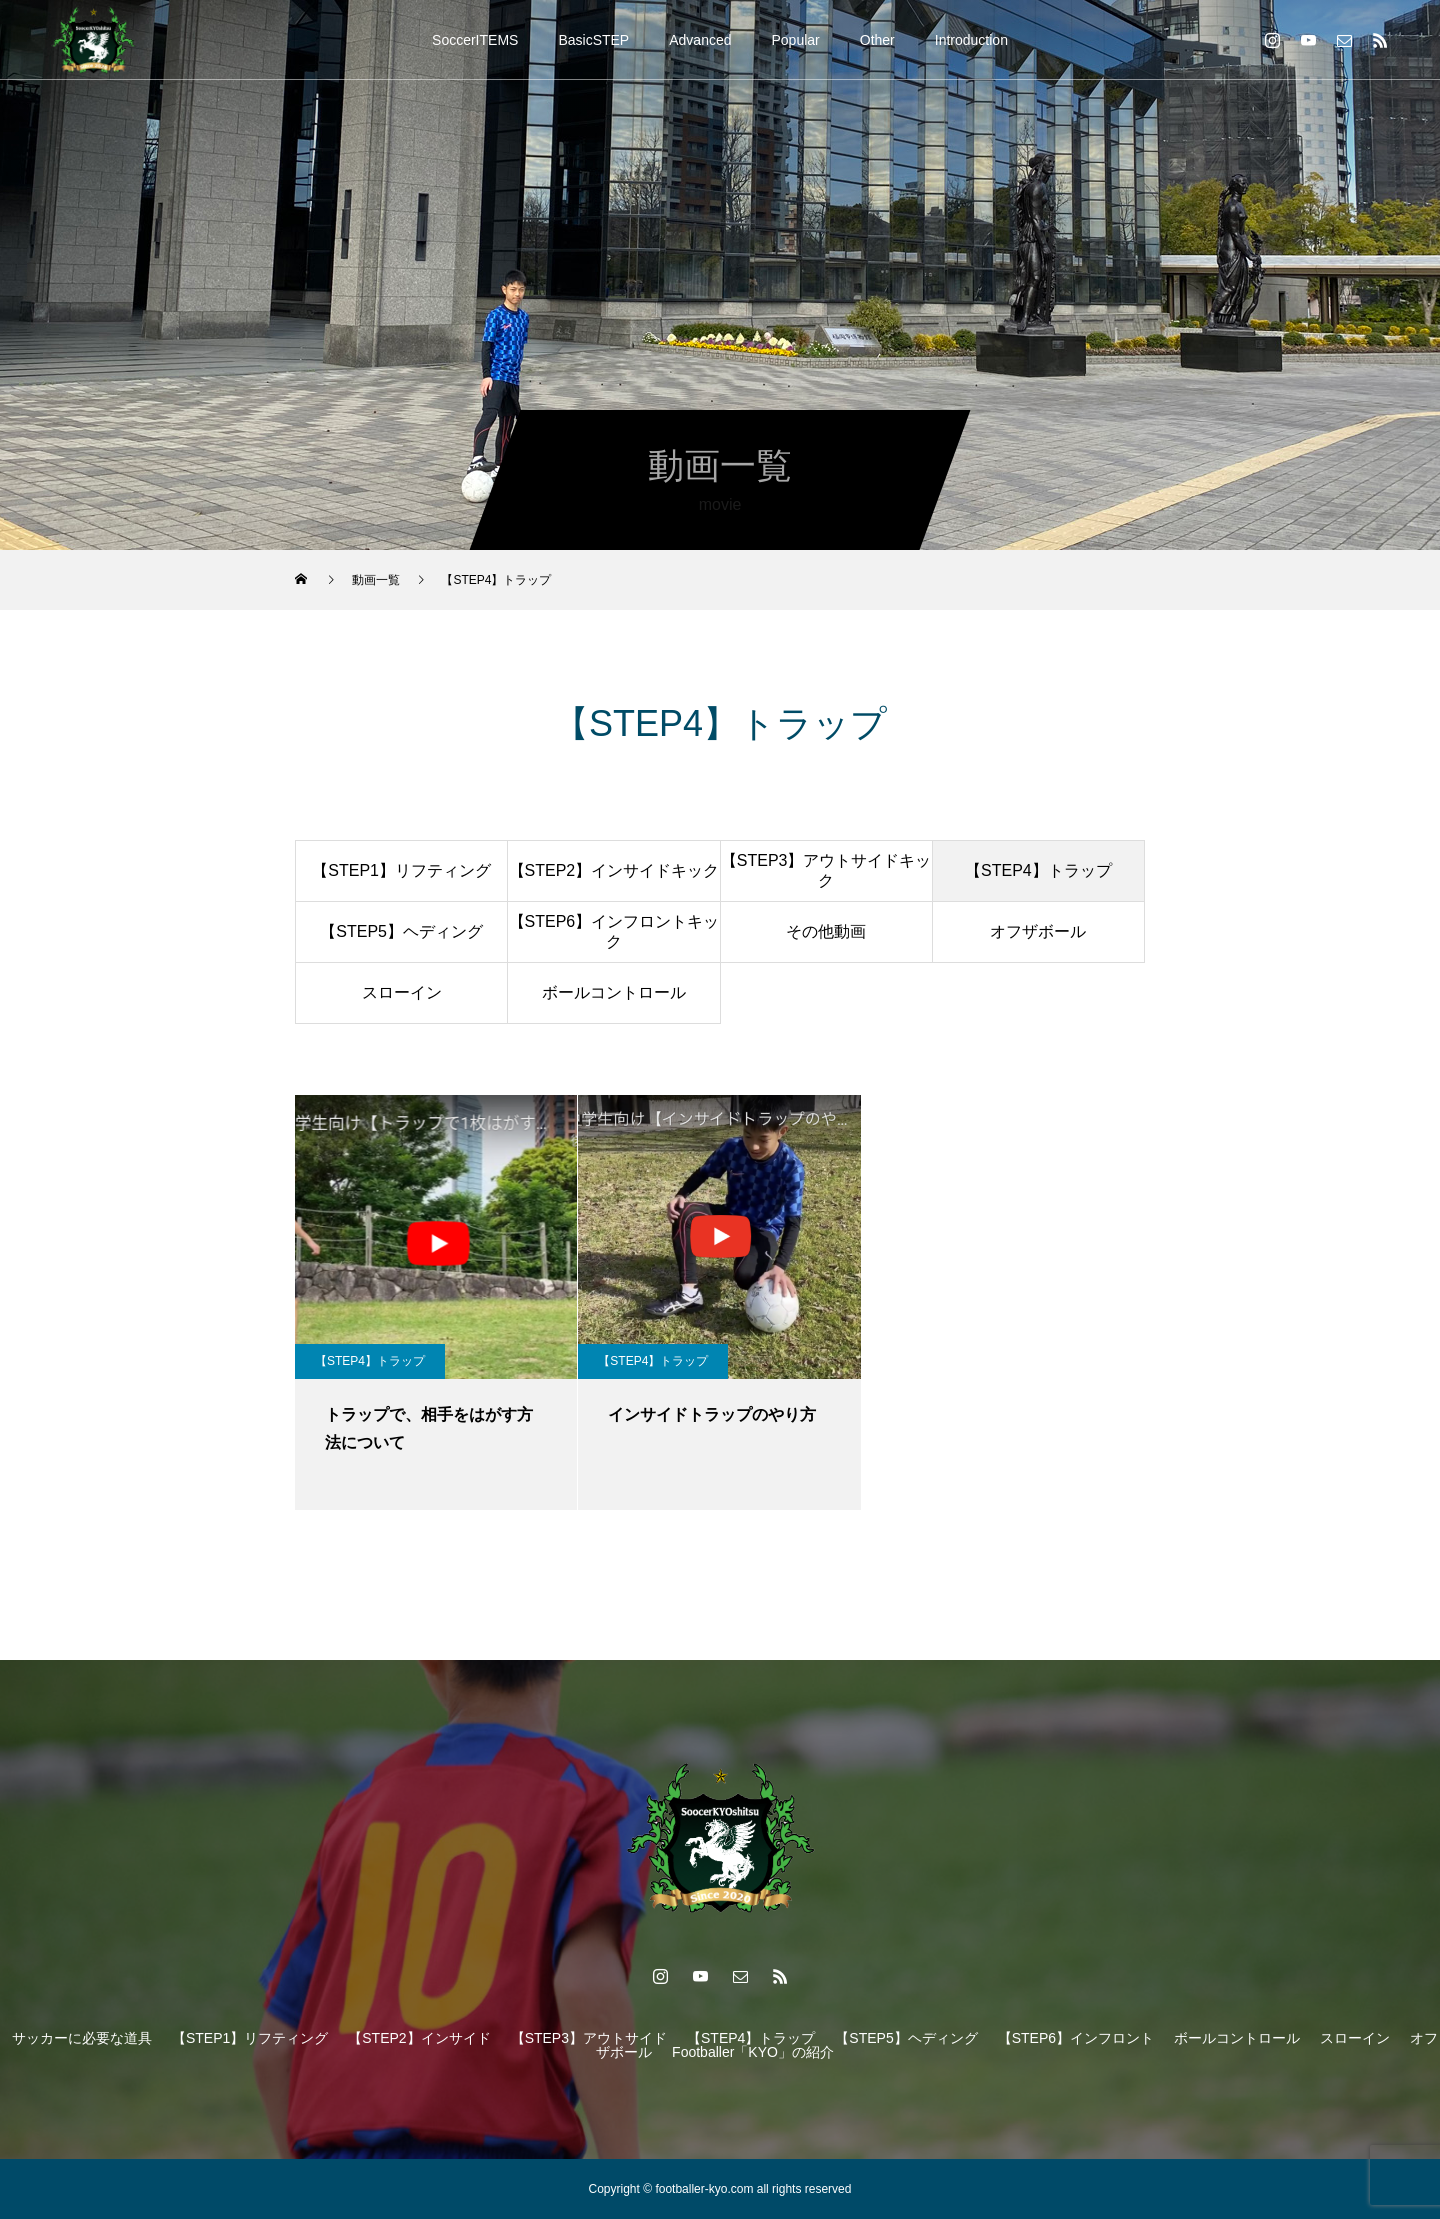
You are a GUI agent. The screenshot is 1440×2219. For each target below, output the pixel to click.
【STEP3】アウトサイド (589, 2038)
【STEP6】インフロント (1076, 2038)
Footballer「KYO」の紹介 (753, 2052)
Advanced (700, 40)
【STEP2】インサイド (419, 2038)
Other (877, 40)
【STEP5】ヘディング (401, 931)
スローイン (402, 992)
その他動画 (826, 931)
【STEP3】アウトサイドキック (826, 870)
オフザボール (1038, 931)
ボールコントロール (614, 992)
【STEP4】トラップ (1038, 870)
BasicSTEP (593, 40)
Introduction (971, 40)
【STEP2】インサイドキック (614, 870)
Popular (796, 40)
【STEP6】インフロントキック (614, 931)
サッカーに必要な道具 (82, 2038)
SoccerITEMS (475, 40)
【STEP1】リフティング (401, 870)
